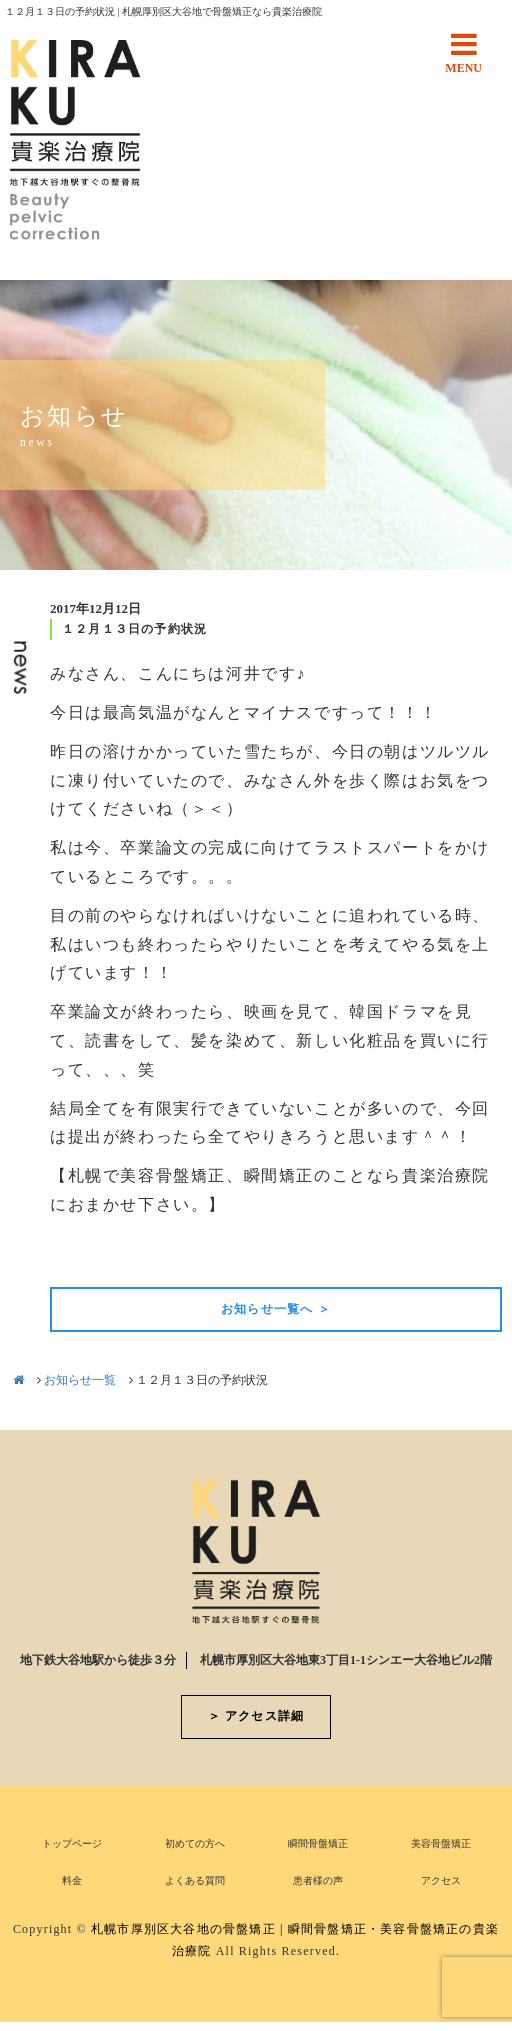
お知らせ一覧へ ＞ (276, 1309)
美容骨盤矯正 (441, 1843)
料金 (72, 1880)
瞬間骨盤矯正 (318, 1843)
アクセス (441, 1880)
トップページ (72, 1843)
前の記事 (84, 1253)
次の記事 (468, 1253)
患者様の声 (318, 1880)
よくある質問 (195, 1880)
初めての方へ (195, 1843)
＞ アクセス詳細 (256, 1716)
